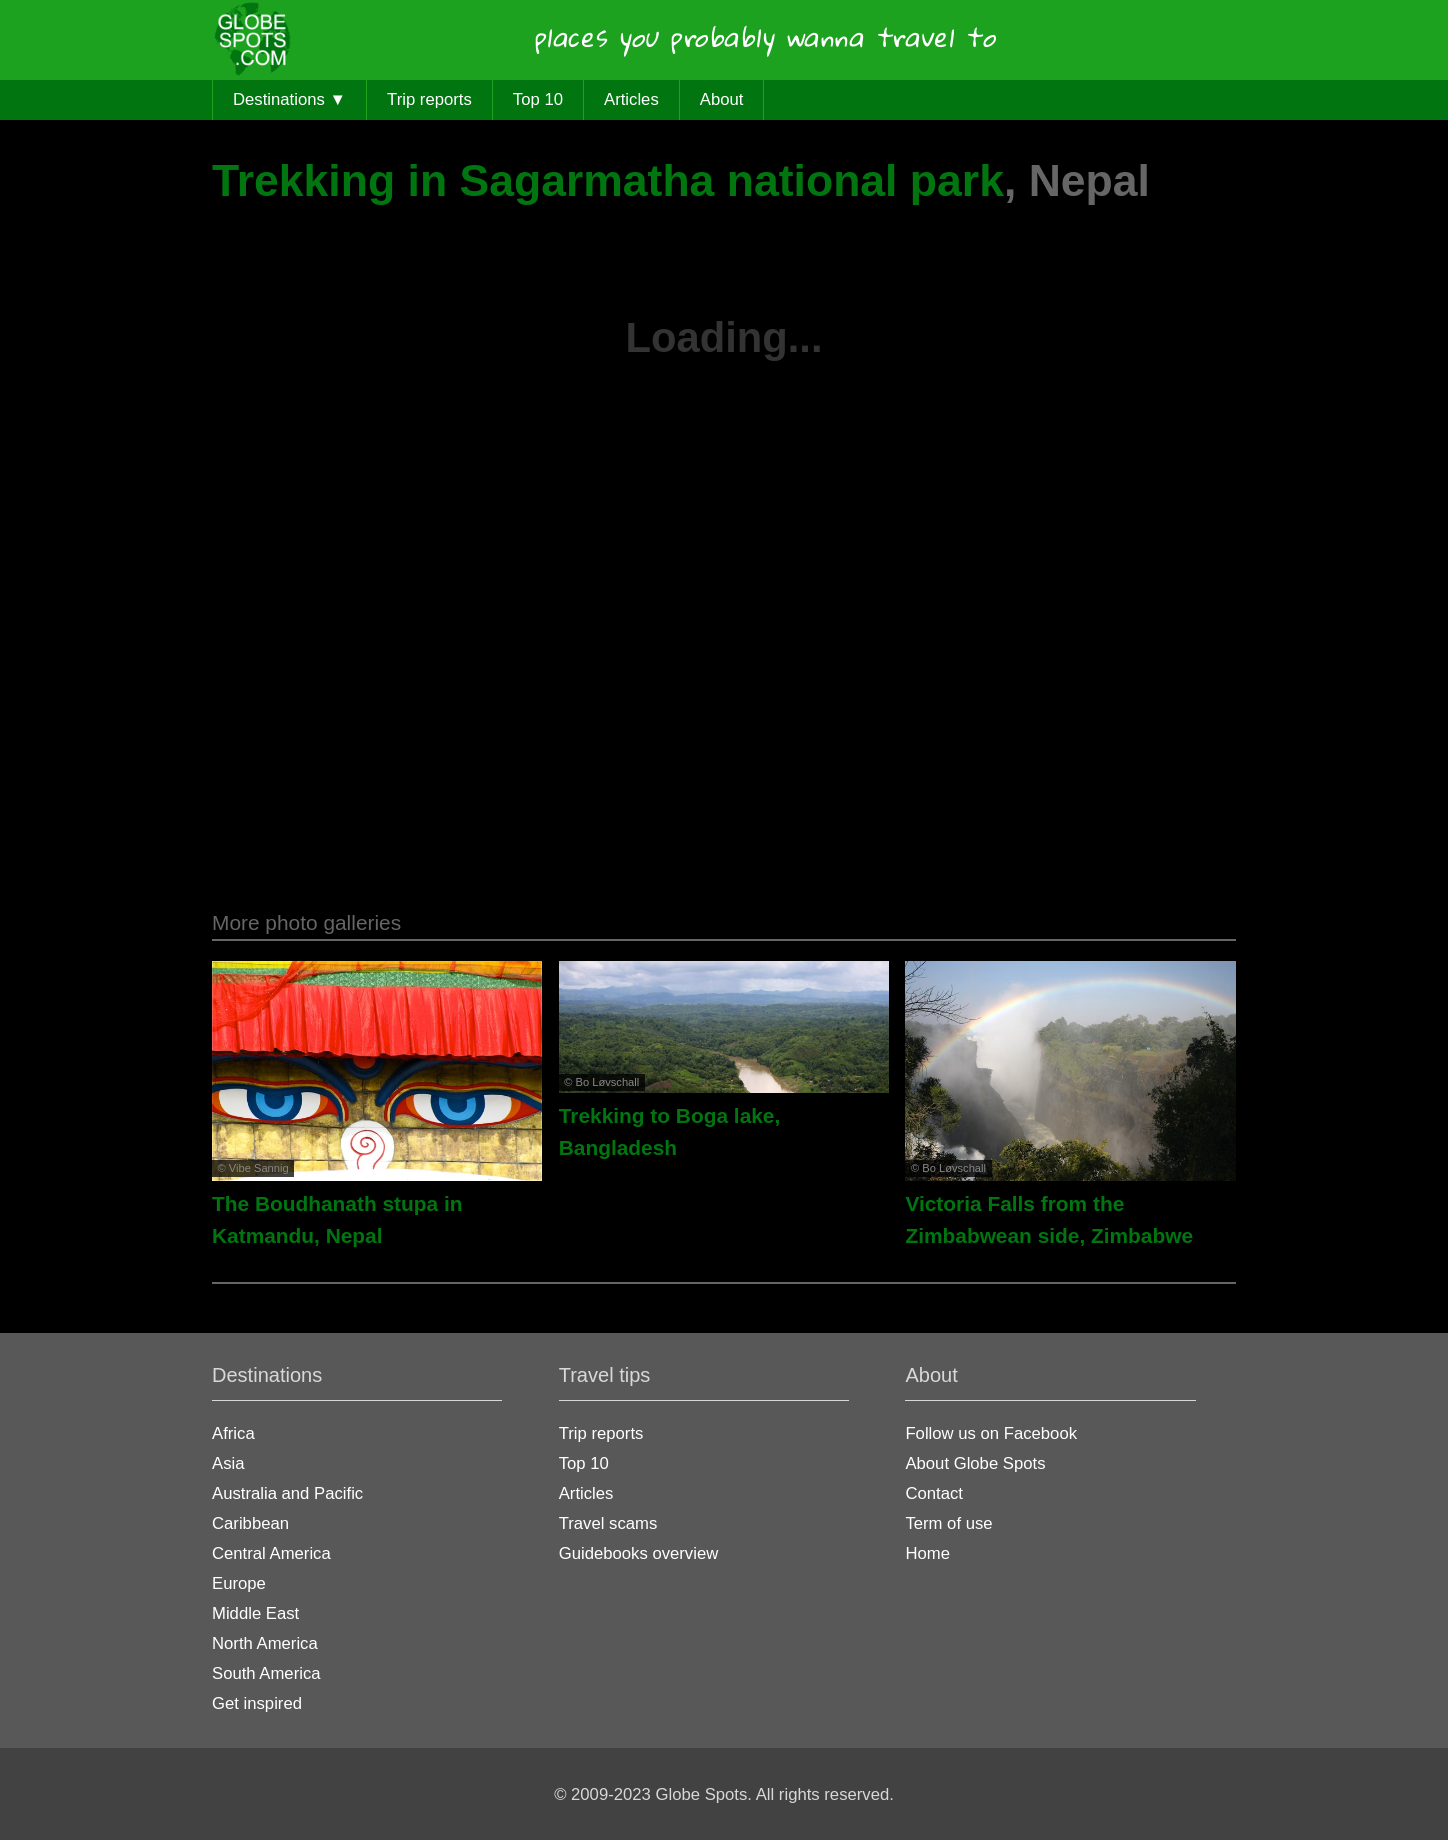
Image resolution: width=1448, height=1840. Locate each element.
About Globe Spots (975, 1463)
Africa (233, 1433)
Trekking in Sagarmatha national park (608, 180)
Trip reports (429, 99)
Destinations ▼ (289, 99)
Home (927, 1553)
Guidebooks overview (639, 1553)
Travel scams (608, 1523)
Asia (228, 1463)
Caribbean (250, 1523)
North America (265, 1643)
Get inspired (257, 1703)
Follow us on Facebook (991, 1433)
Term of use (948, 1523)
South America (266, 1673)
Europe (239, 1583)
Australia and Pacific (287, 1493)
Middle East (255, 1613)
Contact (934, 1493)
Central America (271, 1553)
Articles (631, 99)
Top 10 (538, 99)
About (722, 99)
